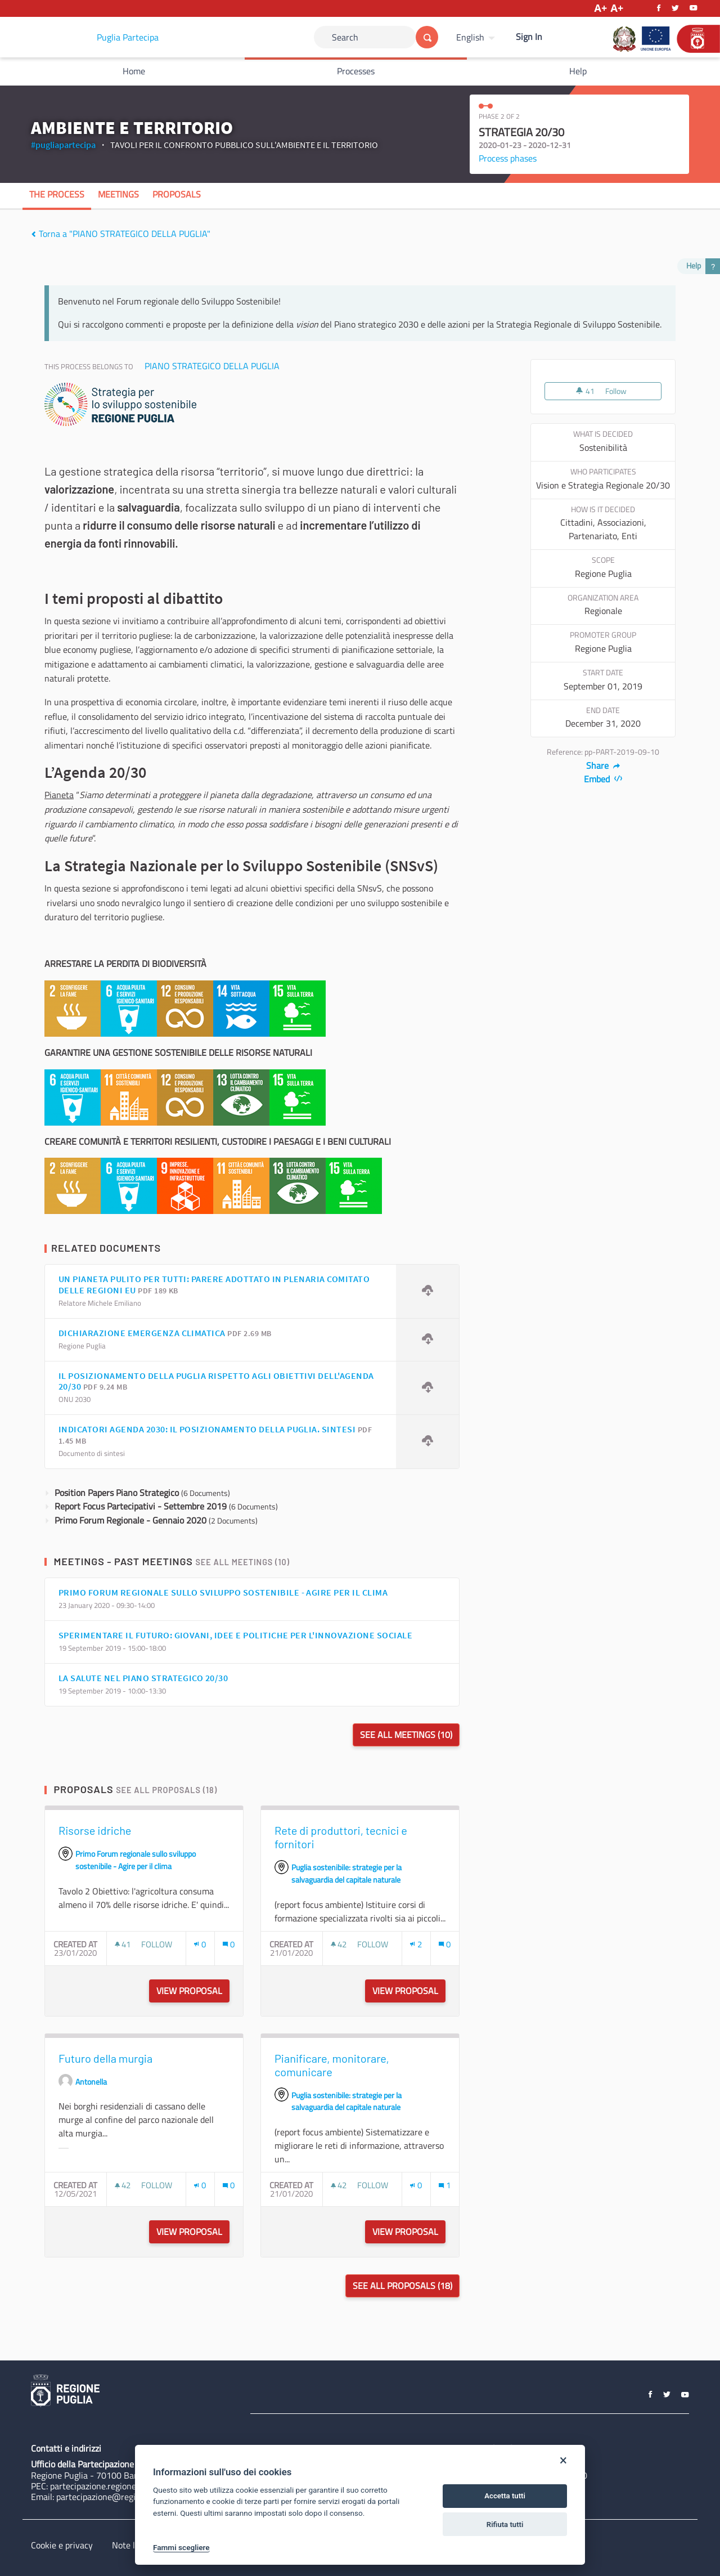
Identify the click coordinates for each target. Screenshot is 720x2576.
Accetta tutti (504, 2496)
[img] (33, 234)
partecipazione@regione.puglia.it (119, 2496)
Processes (356, 71)
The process (56, 194)
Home (134, 71)
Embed (603, 778)
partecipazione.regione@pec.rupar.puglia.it (131, 2486)
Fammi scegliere (181, 2547)
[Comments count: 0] (228, 1944)
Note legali (132, 2545)
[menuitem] (477, 37)
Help (578, 71)
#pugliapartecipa (63, 144)
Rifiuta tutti (505, 2524)
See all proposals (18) (166, 1790)
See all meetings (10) (242, 1562)
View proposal (193, 1990)
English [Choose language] (470, 37)
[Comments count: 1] (444, 2185)
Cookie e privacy (62, 2545)
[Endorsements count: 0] (199, 1944)
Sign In (529, 36)
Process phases (508, 158)
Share (603, 765)
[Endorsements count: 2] (415, 1944)
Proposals (176, 194)
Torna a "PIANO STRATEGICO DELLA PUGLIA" (120, 233)
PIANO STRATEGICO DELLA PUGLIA (212, 366)
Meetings (118, 194)
